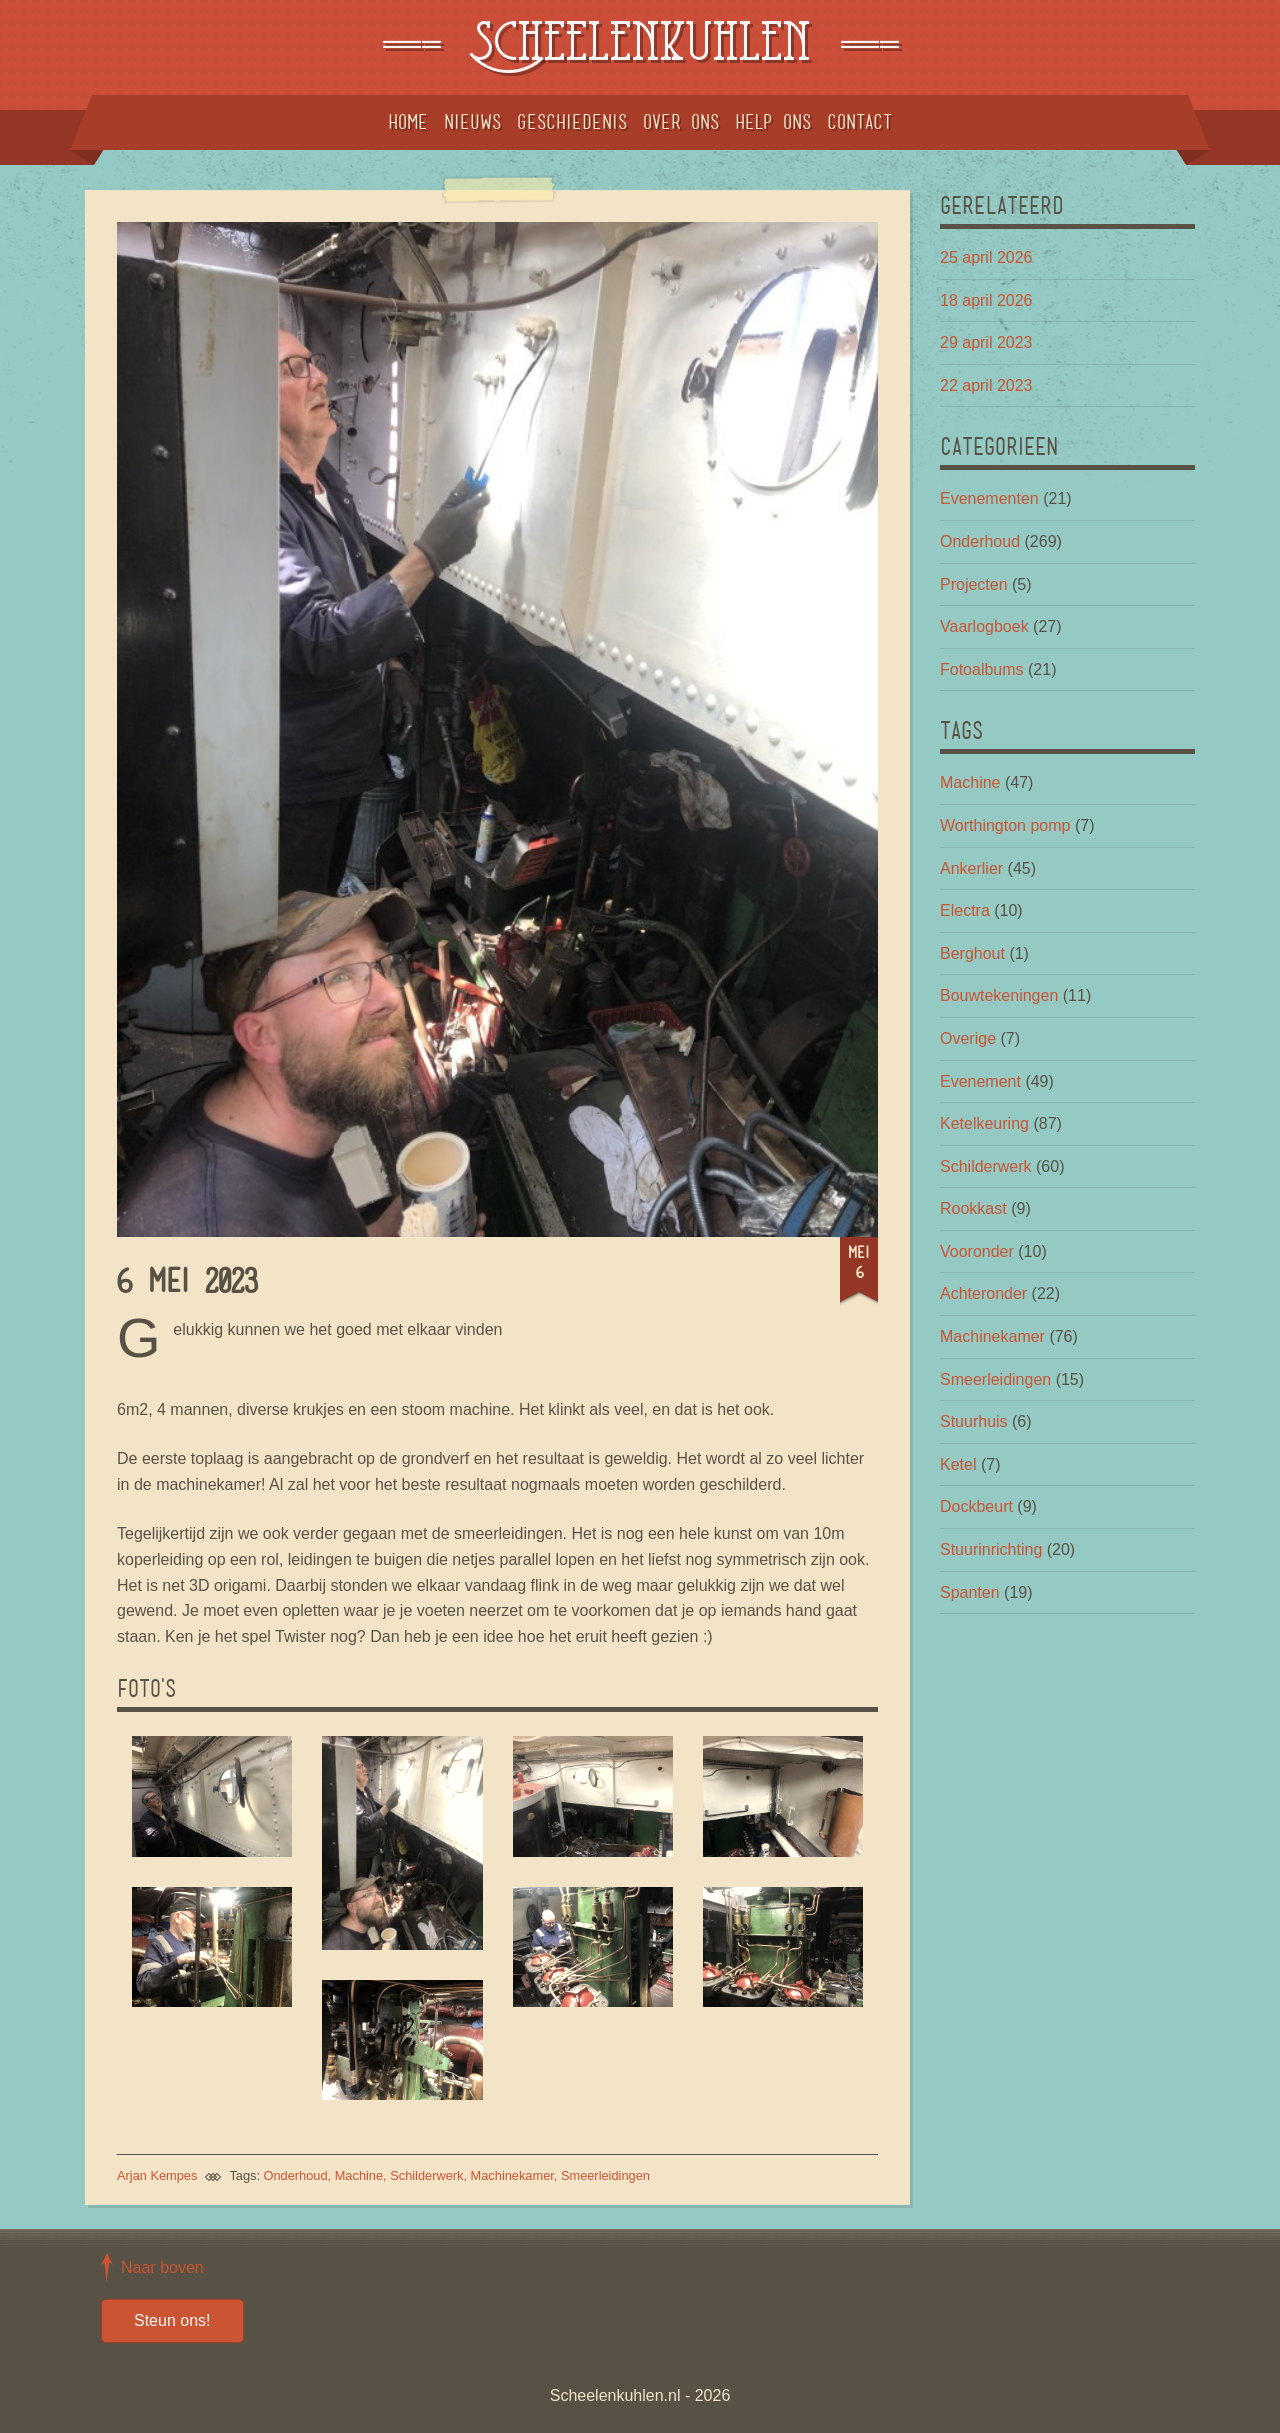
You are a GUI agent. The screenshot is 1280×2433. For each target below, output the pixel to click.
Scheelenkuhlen (640, 47)
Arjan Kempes (157, 2175)
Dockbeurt (976, 1506)
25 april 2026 (986, 257)
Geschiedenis (572, 122)
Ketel (958, 1464)
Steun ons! (172, 2320)
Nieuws (472, 122)
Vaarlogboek (984, 626)
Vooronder (977, 1251)
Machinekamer (512, 2175)
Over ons (681, 122)
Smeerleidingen (605, 2175)
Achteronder (983, 1293)
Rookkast (973, 1208)
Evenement (980, 1081)
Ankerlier (971, 868)
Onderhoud (296, 2175)
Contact (859, 122)
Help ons (773, 122)
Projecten (974, 584)
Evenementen (989, 498)
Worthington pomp (1005, 825)
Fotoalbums (982, 669)
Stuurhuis (974, 1421)
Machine (359, 2175)
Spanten (970, 1592)
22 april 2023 (986, 385)
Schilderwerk (426, 2175)
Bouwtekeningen (999, 995)
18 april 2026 (986, 300)
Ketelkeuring (984, 1123)
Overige (968, 1038)
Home (408, 122)
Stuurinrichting (991, 1549)
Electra (965, 910)
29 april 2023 (986, 342)
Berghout (972, 953)
